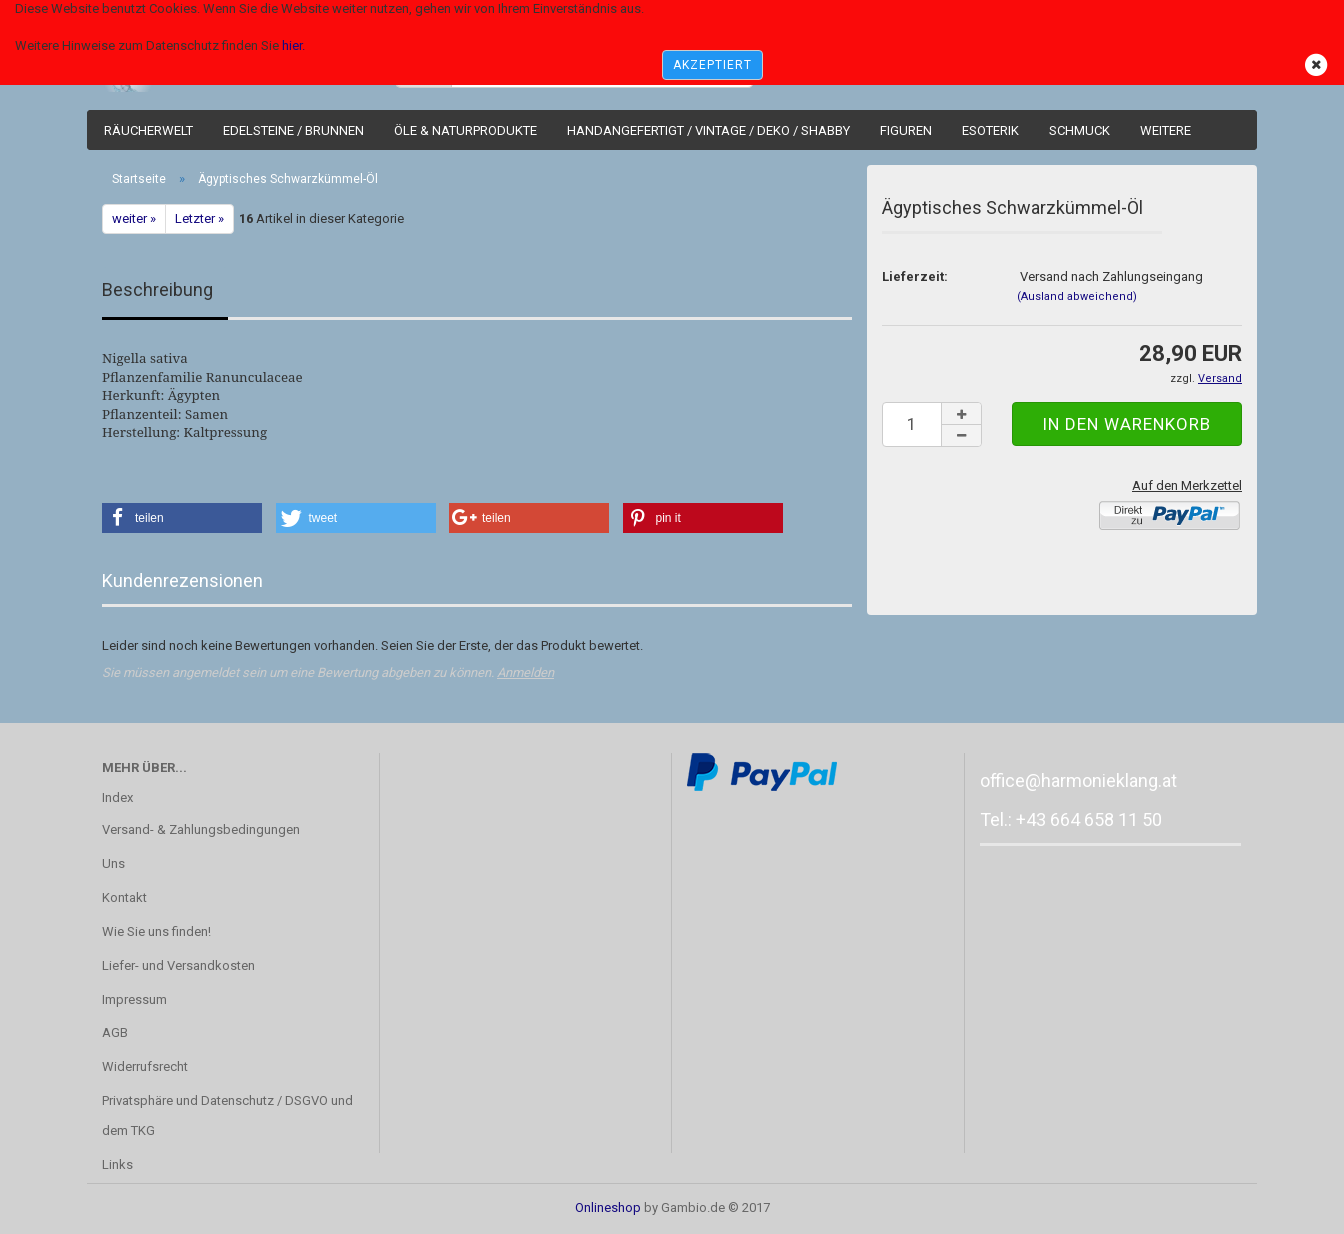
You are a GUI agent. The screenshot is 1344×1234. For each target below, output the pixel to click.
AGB (115, 1032)
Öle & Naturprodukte (465, 130)
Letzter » (199, 218)
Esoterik (990, 130)
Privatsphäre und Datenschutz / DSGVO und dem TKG (227, 1115)
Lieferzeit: (915, 276)
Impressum (134, 999)
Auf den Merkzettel (1187, 485)
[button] (182, 518)
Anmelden (525, 672)
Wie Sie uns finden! (156, 931)
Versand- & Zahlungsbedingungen (201, 829)
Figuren (906, 130)
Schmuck (1079, 130)
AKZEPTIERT (712, 65)
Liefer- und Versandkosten (178, 965)
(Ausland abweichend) (1077, 296)
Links (117, 1164)
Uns (113, 863)
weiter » (134, 218)
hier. (293, 45)
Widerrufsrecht (145, 1066)
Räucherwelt (148, 130)
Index (117, 797)
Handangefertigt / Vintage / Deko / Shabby (708, 130)
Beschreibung (157, 289)
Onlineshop (608, 1207)
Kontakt (124, 897)
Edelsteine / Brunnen (293, 130)
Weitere (1165, 130)
